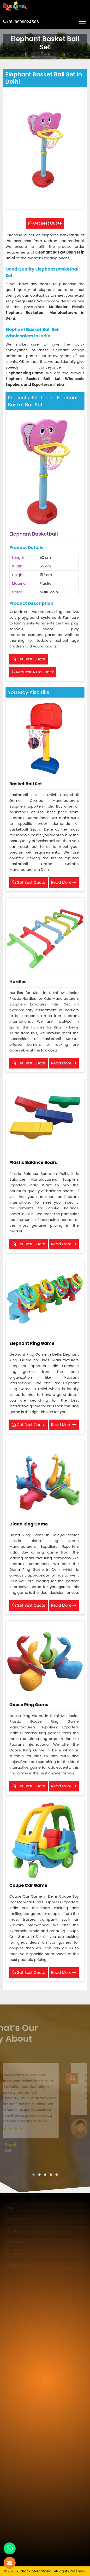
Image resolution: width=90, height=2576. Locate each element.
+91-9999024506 (21, 22)
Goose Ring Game (28, 1705)
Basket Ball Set (25, 784)
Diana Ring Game (28, 1524)
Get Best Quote (28, 659)
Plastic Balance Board (33, 1162)
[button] (33, 2174)
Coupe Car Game (28, 1885)
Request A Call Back (33, 672)
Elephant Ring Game (31, 1343)
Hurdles (18, 982)
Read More (64, 882)
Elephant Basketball (33, 534)
